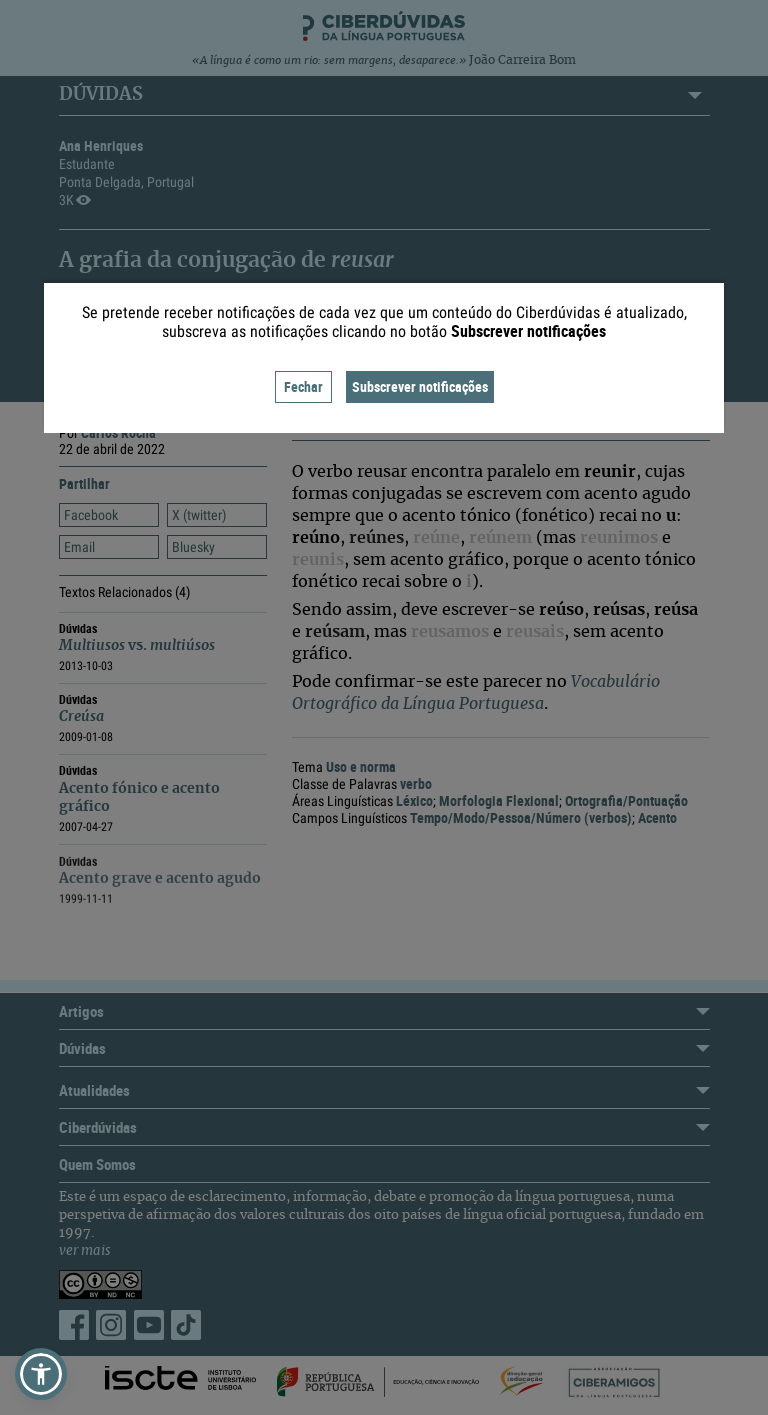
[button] (41, 1374)
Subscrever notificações (420, 386)
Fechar (303, 386)
